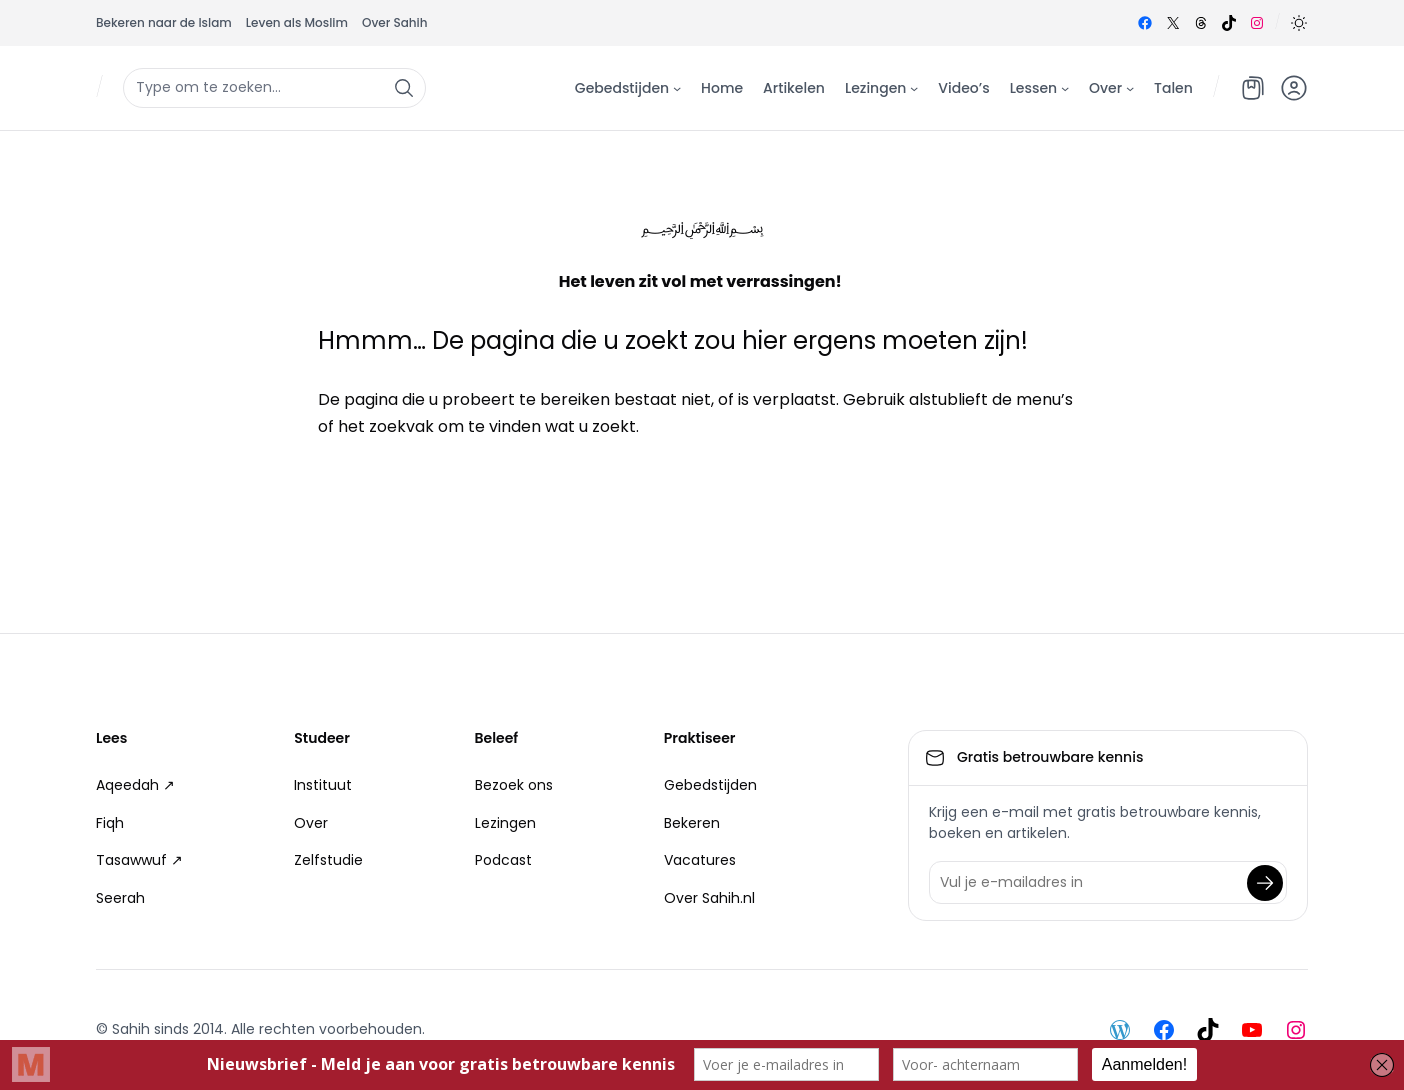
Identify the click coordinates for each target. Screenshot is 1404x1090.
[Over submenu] (1130, 87)
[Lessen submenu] (1065, 87)
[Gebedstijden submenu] (677, 87)
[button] (1299, 23)
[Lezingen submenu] (914, 87)
